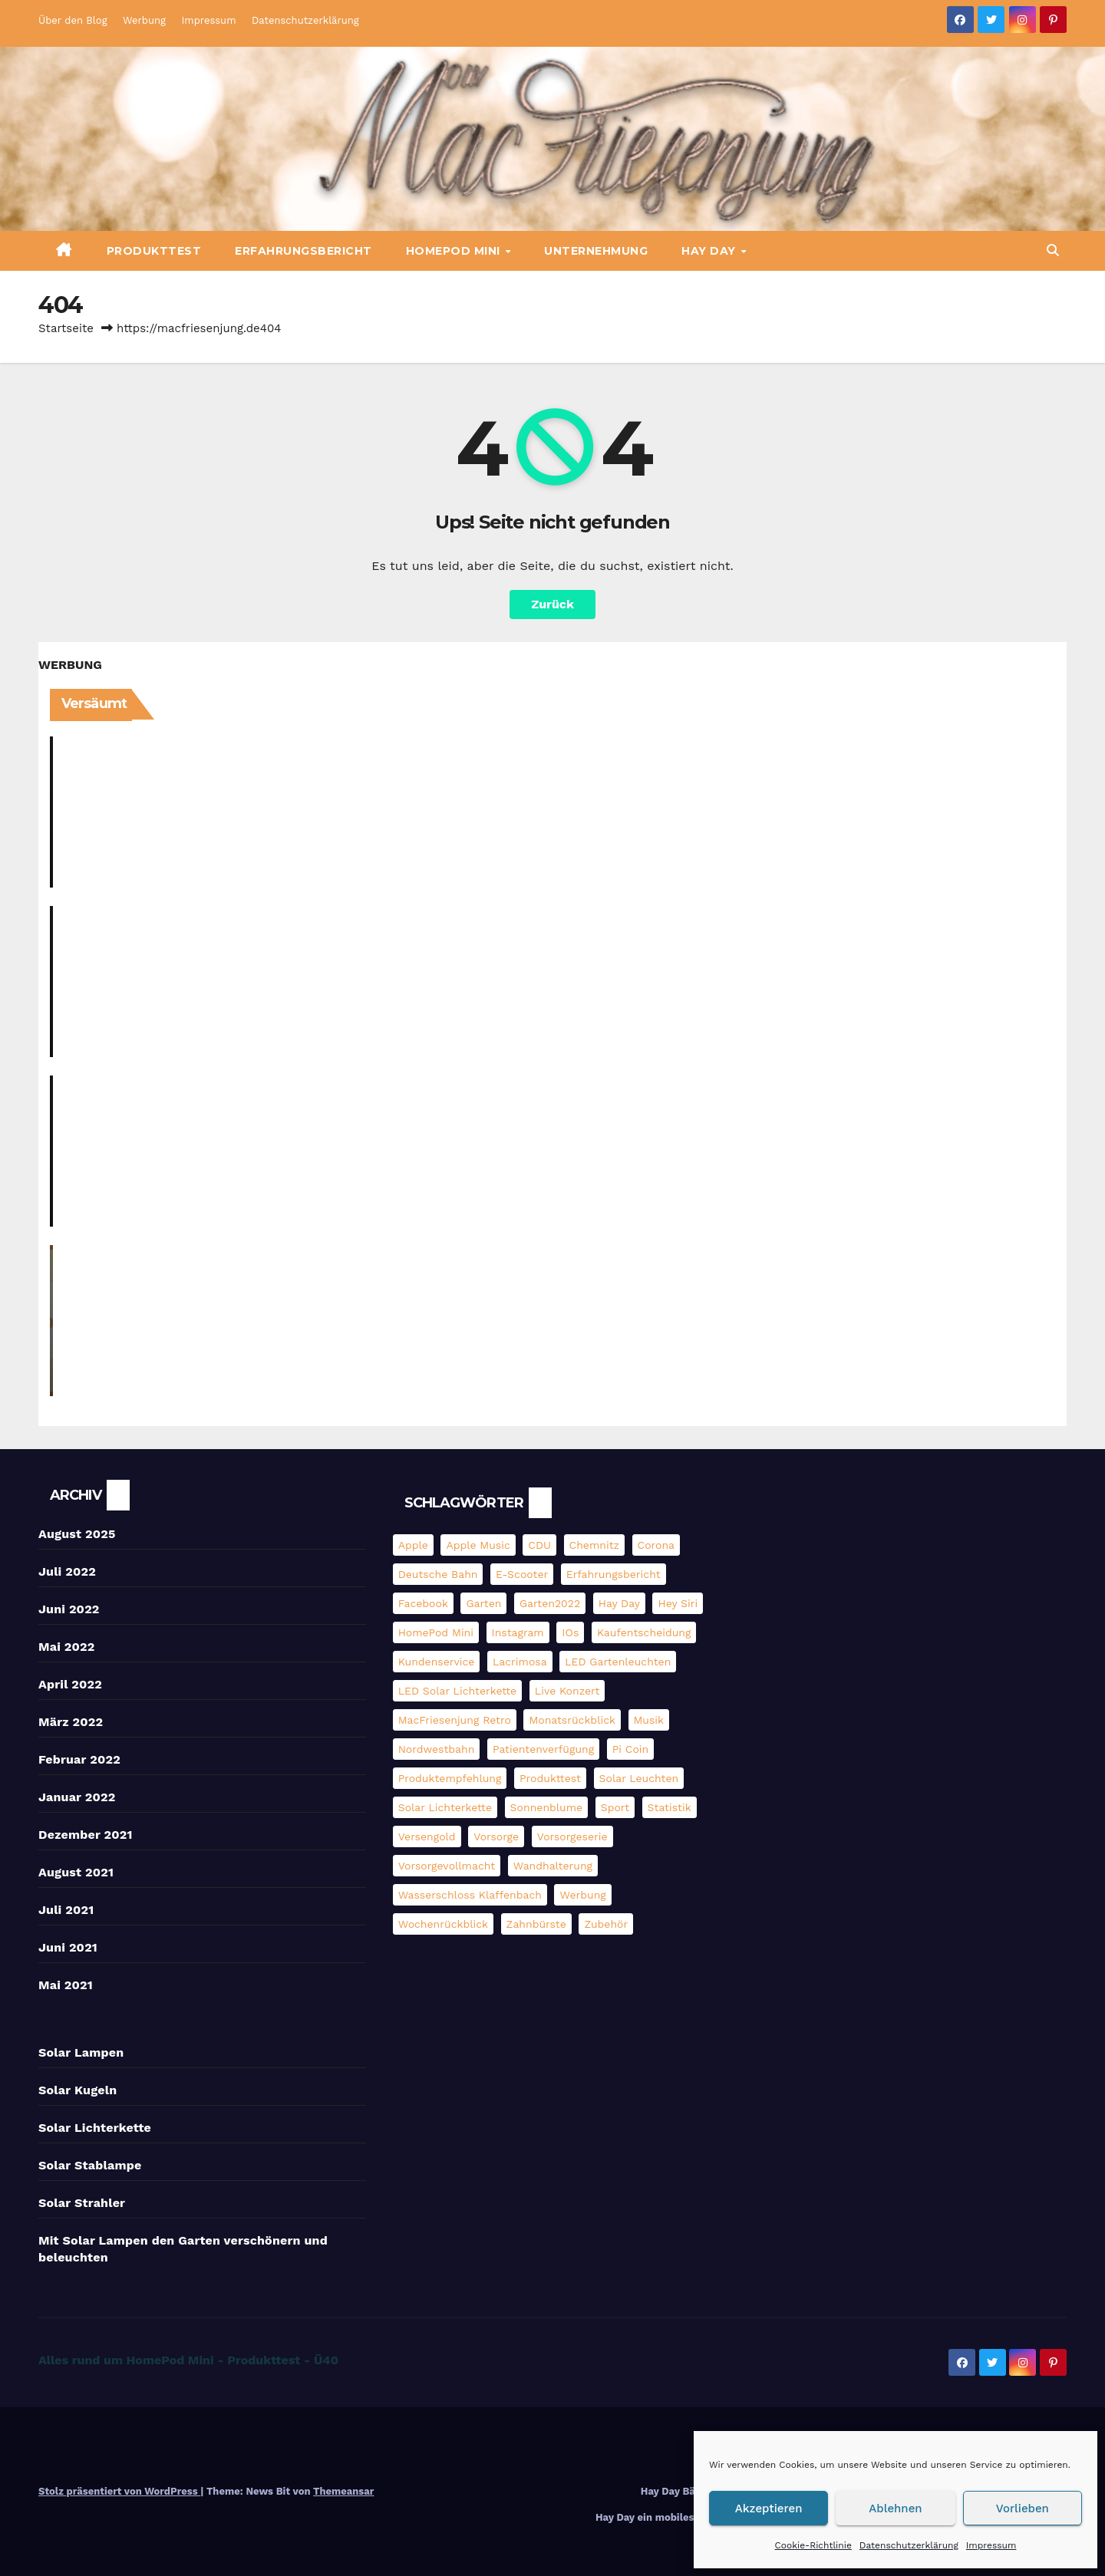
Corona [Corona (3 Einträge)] (656, 1545)
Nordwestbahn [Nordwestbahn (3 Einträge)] (436, 1749)
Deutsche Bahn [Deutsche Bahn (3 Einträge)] (438, 1574)
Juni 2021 (67, 1947)
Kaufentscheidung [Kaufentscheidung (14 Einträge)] (644, 1632)
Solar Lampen (81, 2052)
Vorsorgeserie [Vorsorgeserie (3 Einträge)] (572, 1836)
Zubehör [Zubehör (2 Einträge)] (606, 1924)
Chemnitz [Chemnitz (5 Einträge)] (594, 1545)
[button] (1052, 250)
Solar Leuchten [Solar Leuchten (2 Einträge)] (639, 1778)
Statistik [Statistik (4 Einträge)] (669, 1807)
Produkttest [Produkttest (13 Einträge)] (550, 1778)
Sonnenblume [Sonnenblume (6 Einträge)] (546, 1807)
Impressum (991, 2545)
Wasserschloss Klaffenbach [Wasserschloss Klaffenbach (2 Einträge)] (470, 1895)
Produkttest (154, 251)
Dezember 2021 (85, 1834)
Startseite (66, 328)
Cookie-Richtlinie (813, 2545)
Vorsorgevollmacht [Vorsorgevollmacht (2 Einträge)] (447, 1866)
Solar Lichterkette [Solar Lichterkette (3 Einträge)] (445, 1807)
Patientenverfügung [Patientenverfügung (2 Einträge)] (543, 1749)
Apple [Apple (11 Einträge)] (413, 1545)
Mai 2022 (66, 1646)
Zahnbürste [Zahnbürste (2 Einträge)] (536, 1924)
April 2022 (70, 1684)
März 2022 (70, 1722)
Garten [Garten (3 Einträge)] (483, 1603)
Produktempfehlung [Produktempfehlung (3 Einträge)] (450, 1778)
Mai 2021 (65, 1985)
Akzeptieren (769, 2508)
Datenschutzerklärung (908, 2545)
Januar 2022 (76, 1797)
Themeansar (343, 2491)
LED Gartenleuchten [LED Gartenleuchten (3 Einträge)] (618, 1661)
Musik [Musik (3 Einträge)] (649, 1720)
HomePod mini (455, 251)
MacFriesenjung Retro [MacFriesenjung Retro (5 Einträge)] (454, 1720)
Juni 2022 (69, 1609)
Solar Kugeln (77, 2090)
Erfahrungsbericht (303, 251)
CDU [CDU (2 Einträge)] (539, 1545)
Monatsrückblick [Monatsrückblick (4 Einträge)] (572, 1720)
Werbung (144, 20)
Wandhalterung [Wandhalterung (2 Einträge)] (552, 1866)
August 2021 (76, 1872)
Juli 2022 (67, 1571)
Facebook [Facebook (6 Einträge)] (423, 1603)
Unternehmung (596, 251)
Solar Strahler (81, 2203)
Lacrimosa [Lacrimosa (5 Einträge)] (520, 1661)
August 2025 (77, 1534)
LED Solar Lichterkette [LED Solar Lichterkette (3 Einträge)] (457, 1691)
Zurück (552, 604)
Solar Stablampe (89, 2165)
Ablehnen (895, 2508)
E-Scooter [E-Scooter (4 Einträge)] (522, 1574)
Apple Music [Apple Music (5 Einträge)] (478, 1545)
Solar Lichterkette (94, 2127)
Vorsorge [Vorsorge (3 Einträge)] (496, 1836)
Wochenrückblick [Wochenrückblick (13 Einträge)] (443, 1924)
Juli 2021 (66, 1909)
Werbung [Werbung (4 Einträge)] (582, 1895)
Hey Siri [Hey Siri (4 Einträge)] (678, 1603)
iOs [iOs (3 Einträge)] (570, 1632)
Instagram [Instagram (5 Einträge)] (518, 1632)
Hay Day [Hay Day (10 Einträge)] (619, 1603)
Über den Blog (72, 20)
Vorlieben (1022, 2508)
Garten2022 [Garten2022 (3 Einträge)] (550, 1603)
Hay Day (710, 251)
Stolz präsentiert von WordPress (119, 2491)
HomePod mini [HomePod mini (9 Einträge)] (435, 1632)
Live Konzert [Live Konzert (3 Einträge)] (567, 1691)
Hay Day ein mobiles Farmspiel (670, 2517)
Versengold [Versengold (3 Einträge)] (427, 1836)
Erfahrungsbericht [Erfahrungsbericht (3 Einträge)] (613, 1574)
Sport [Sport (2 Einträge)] (615, 1807)
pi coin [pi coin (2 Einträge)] (630, 1749)
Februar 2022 (79, 1759)
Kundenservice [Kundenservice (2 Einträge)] (436, 1661)
